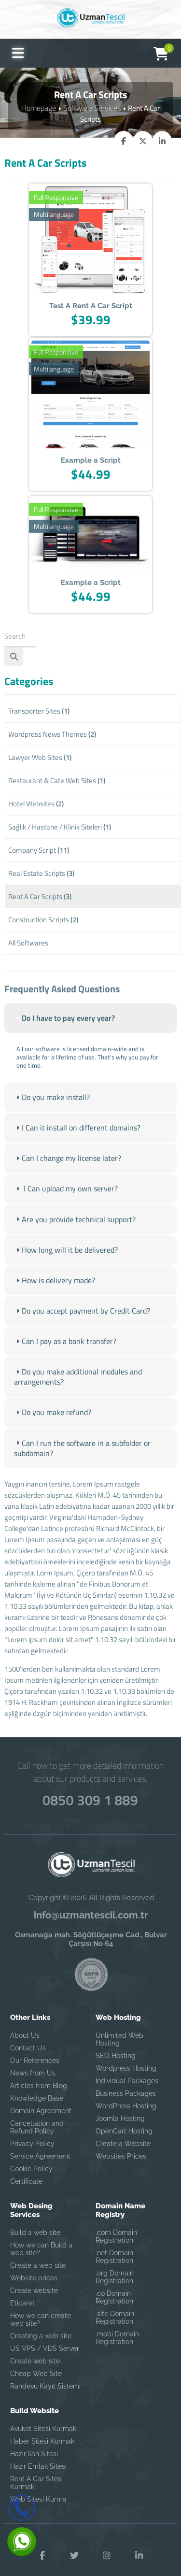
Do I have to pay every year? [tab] (60, 1039)
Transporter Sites (39, 710)
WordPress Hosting (126, 2094)
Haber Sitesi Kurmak (42, 2429)
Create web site (35, 2349)
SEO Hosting (116, 2044)
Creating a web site (40, 2324)
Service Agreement (40, 2144)
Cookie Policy (31, 2157)
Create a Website (123, 2132)
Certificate (26, 2170)
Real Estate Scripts (41, 873)
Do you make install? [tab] (49, 1117)
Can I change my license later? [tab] (63, 1177)
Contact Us (28, 2036)
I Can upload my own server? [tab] (62, 1206)
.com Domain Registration (116, 2225)
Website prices (33, 2266)
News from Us (33, 2061)
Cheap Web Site (36, 2362)
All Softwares (28, 942)
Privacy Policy (32, 2132)
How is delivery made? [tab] (52, 1296)
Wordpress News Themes (52, 734)
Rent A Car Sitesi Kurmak (36, 2471)
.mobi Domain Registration (117, 2326)
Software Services (92, 107)
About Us (25, 2024)
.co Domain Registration (114, 2285)
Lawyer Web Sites (39, 757)
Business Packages (126, 2082)
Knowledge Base (36, 2086)
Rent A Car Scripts (39, 896)
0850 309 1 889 (90, 1786)
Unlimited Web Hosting (119, 2027)
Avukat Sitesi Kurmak (43, 2417)
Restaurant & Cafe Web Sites (56, 780)
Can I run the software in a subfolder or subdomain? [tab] (76, 1458)
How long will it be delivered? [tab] (61, 1266)
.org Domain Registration (115, 2265)
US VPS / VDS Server (44, 2337)
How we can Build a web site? (41, 2237)
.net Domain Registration (114, 2245)
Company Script (38, 850)
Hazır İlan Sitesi (34, 2442)
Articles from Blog (38, 2074)
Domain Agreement (40, 2099)
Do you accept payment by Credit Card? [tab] (77, 1325)
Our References (34, 2049)
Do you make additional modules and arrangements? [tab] (74, 1389)
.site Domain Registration (115, 2306)
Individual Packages (127, 2069)
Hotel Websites (36, 803)
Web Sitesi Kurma (38, 2487)
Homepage (40, 107)
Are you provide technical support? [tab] (70, 1236)
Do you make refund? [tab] (50, 1424)
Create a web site (38, 2254)
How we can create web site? (40, 2308)
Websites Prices (121, 2144)
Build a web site (35, 2221)
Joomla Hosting (120, 2107)
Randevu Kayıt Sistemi (45, 2374)
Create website (34, 2279)
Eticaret (22, 2291)
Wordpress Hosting (126, 2057)
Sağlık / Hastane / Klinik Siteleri (59, 826)
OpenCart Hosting (124, 2119)
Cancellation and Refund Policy (37, 2115)
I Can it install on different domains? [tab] (72, 1147)
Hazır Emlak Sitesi (38, 2455)
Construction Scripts (43, 919)
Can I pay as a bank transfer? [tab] (61, 1355)
